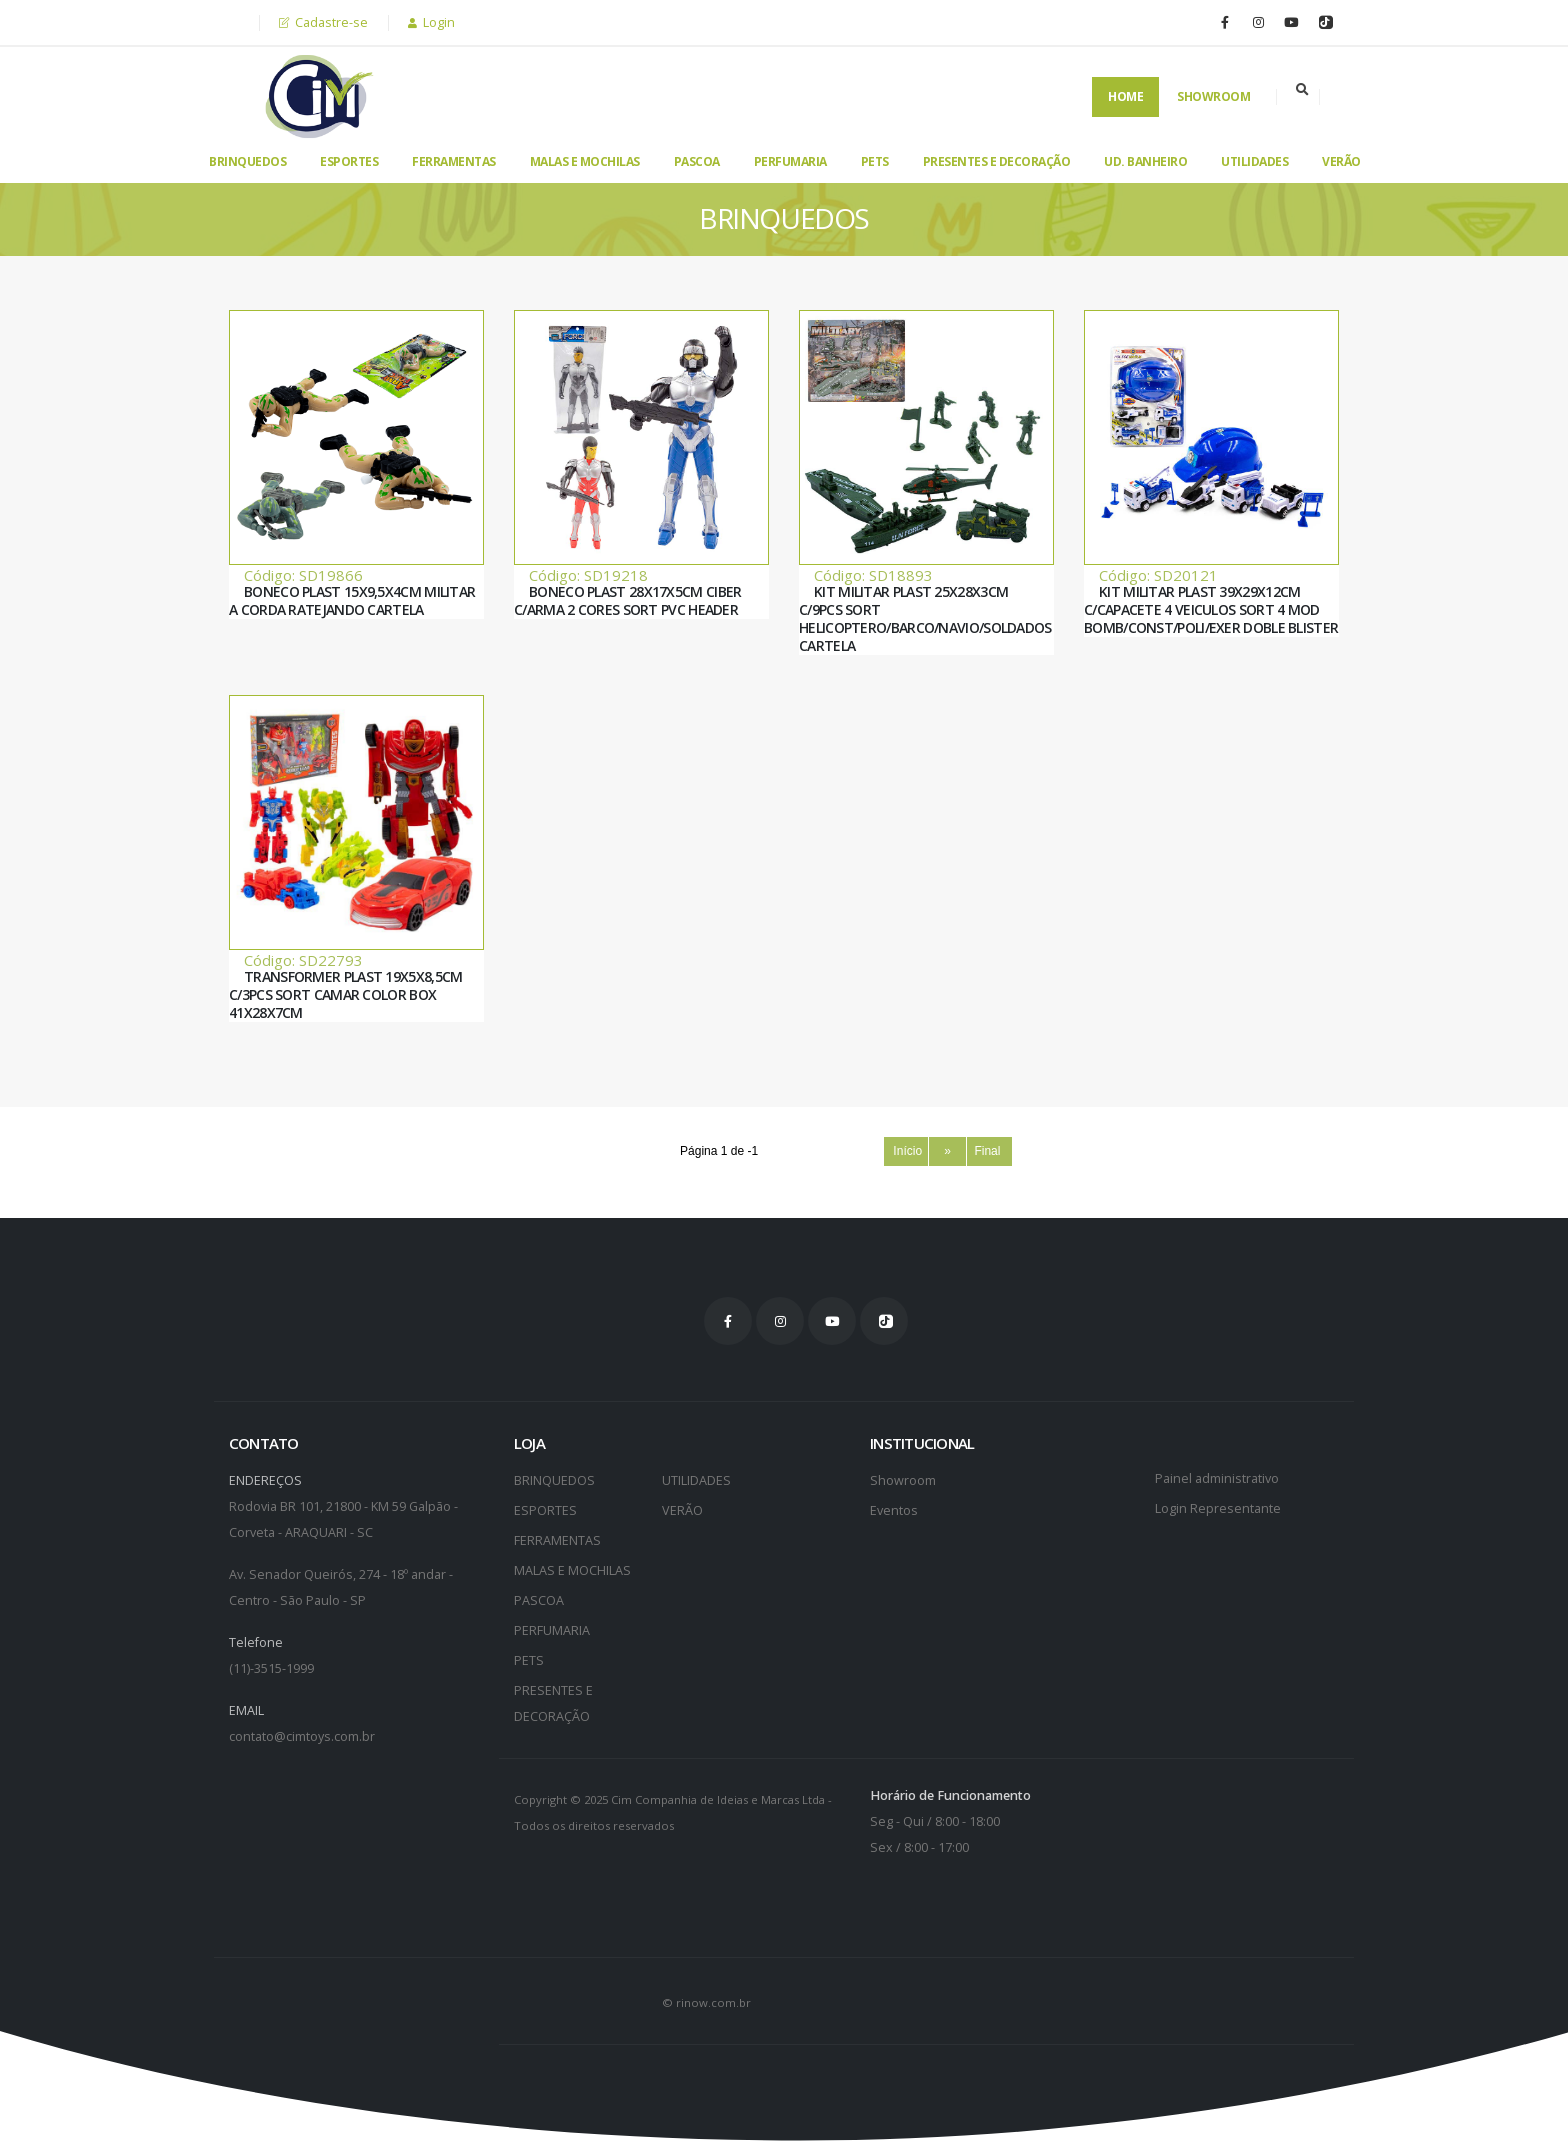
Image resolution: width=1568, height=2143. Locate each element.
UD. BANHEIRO (1145, 161)
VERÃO (1341, 161)
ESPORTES (349, 161)
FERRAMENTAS (454, 161)
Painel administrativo (1217, 1478)
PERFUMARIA (790, 161)
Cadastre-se (323, 22)
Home (1125, 96)
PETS (875, 161)
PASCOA (697, 161)
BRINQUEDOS (247, 161)
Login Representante (1218, 1508)
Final (989, 1151)
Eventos (894, 1510)
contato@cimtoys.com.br (302, 1736)
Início (906, 1151)
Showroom (1213, 96)
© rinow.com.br (706, 2002)
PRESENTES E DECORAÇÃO (997, 161)
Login (431, 22)
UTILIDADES (1254, 161)
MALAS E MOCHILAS (585, 161)
